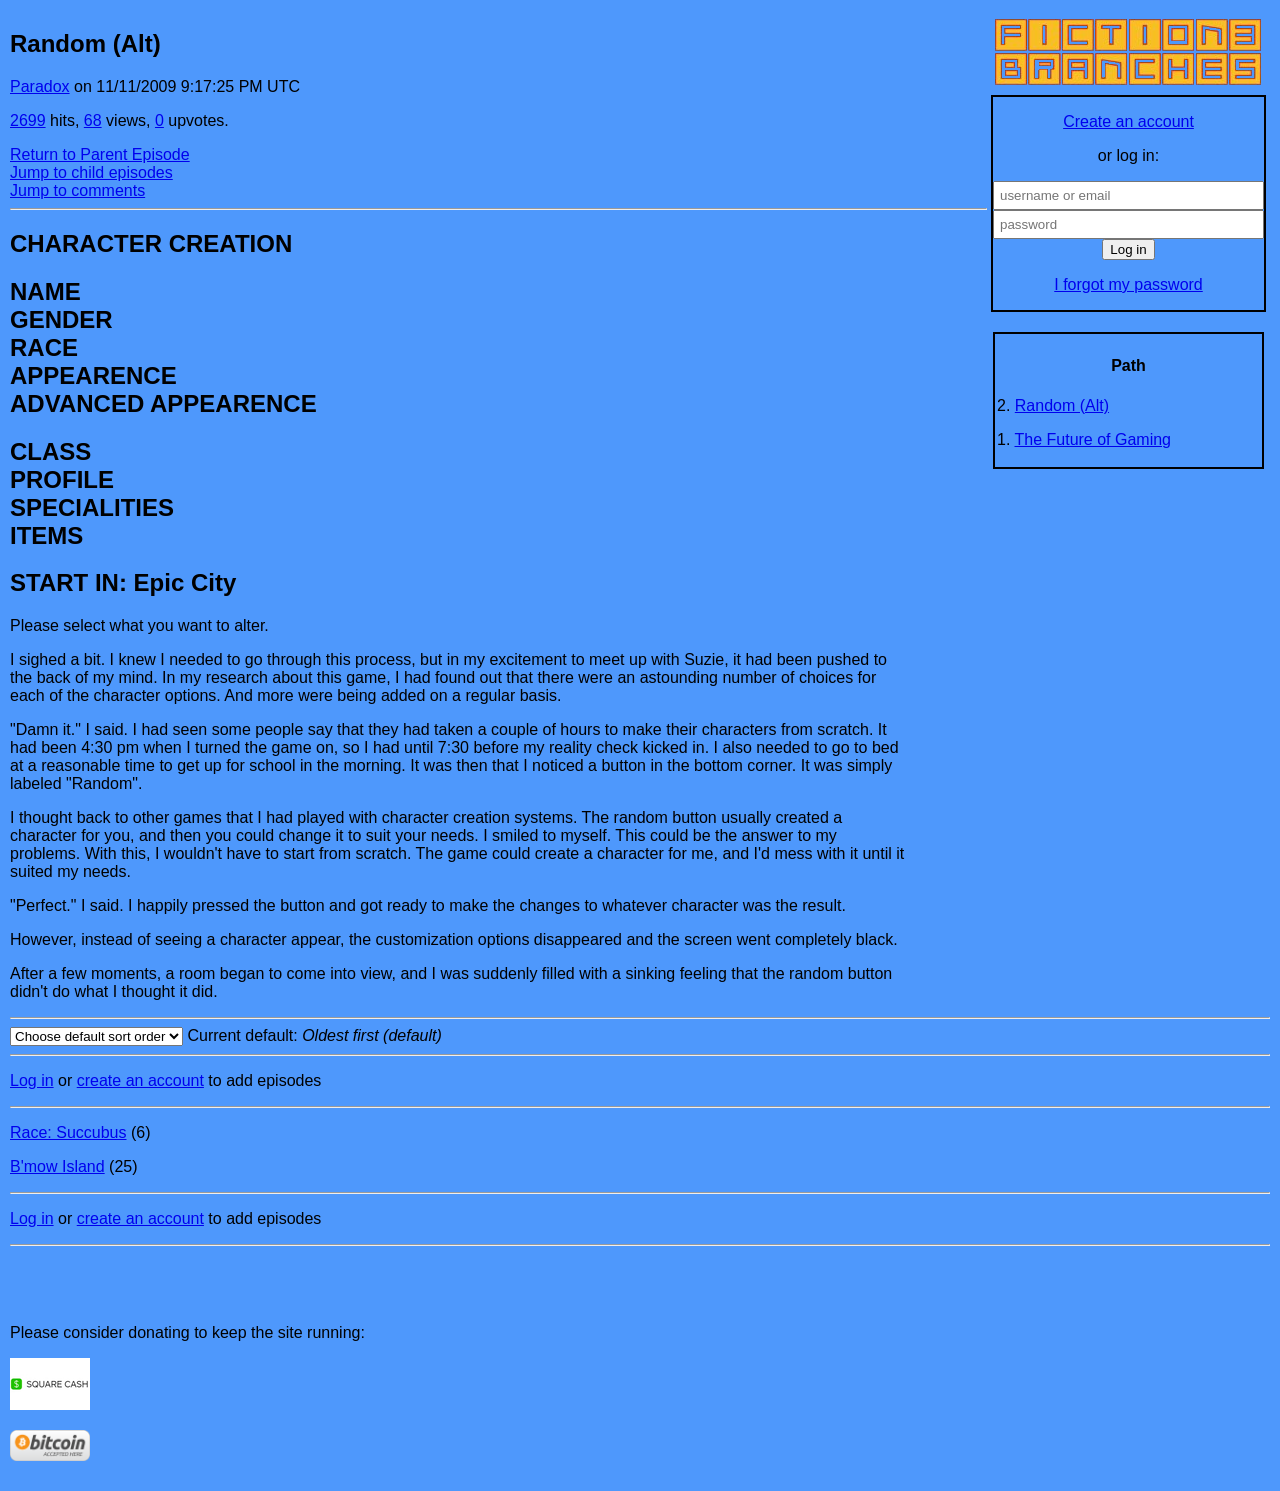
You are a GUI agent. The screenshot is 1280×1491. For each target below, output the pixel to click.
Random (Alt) (1062, 405)
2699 (28, 120)
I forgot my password (1128, 284)
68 (93, 120)
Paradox (40, 86)
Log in (32, 1080)
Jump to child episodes (91, 172)
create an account (140, 1080)
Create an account (1128, 121)
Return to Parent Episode (100, 154)
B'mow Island (57, 1166)
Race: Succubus (68, 1132)
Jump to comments (77, 190)
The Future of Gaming (1093, 439)
